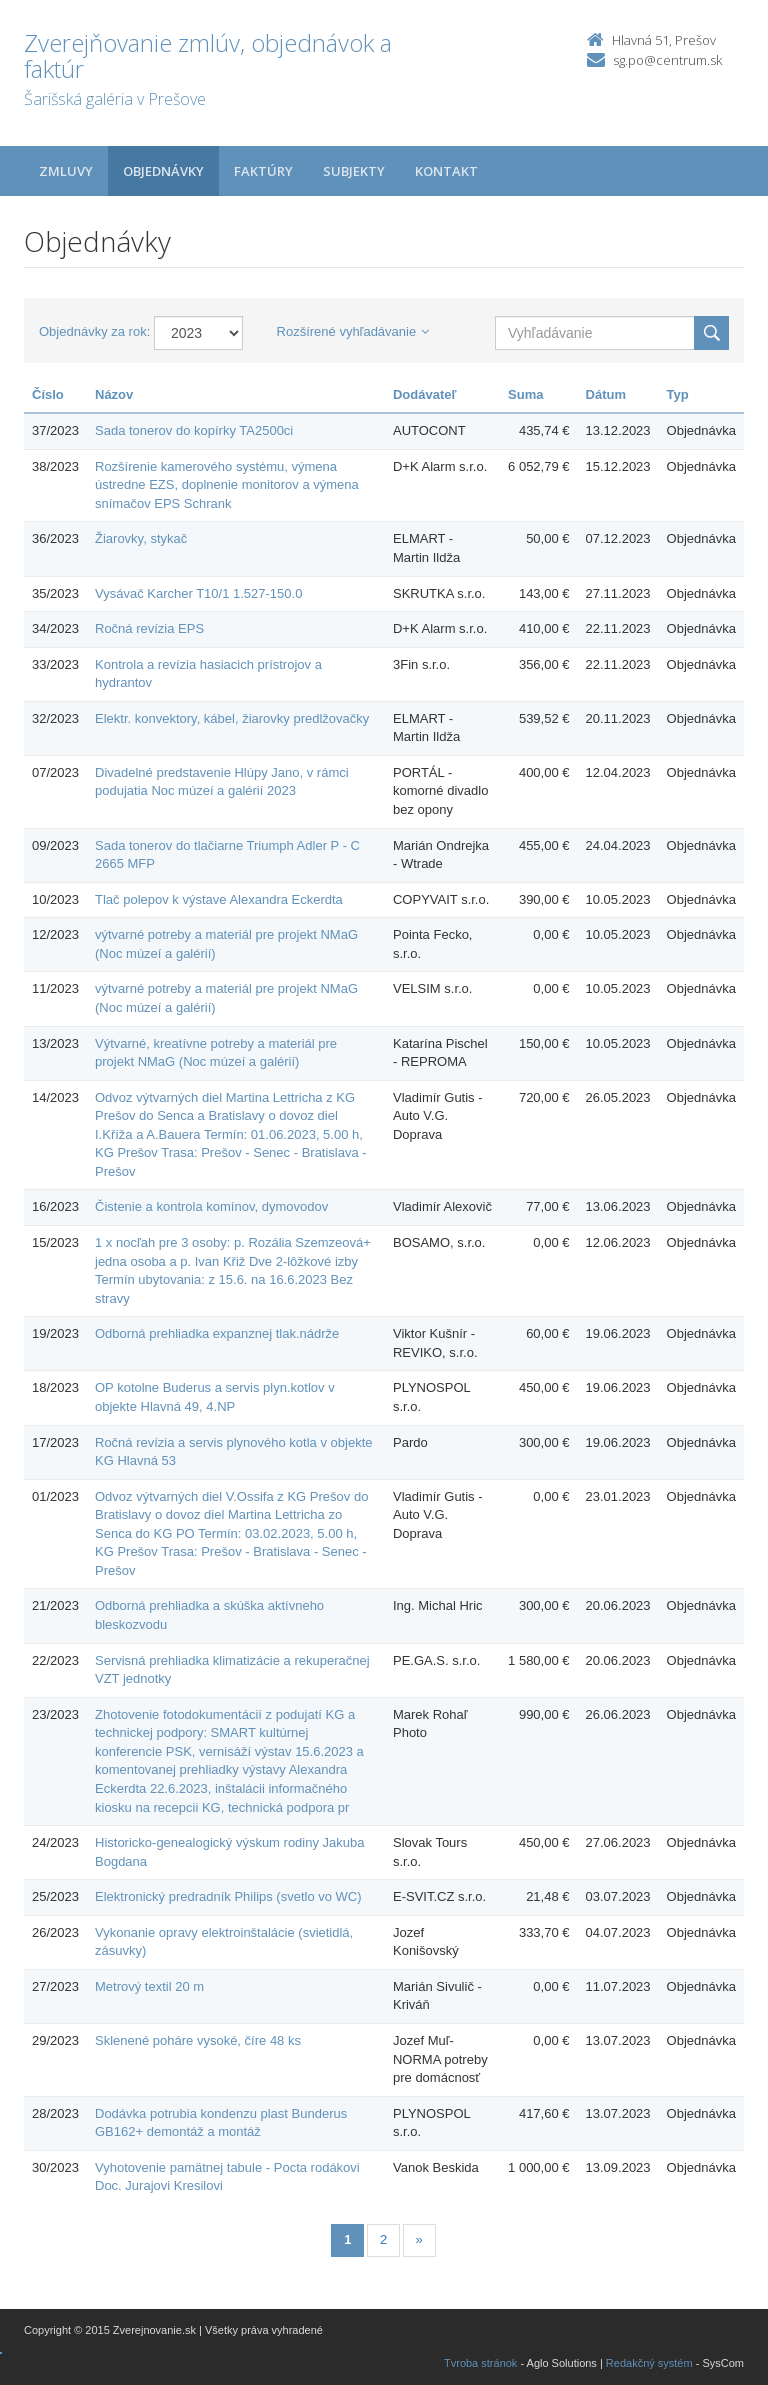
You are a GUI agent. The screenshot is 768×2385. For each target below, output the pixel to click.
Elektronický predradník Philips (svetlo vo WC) (228, 1896)
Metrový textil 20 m (149, 1986)
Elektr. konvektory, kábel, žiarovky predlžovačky (232, 718)
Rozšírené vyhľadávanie (353, 331)
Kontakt (446, 171)
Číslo (48, 394)
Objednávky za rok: (94, 331)
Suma (525, 394)
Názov (114, 394)
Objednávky (163, 171)
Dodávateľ (425, 394)
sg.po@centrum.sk (667, 60)
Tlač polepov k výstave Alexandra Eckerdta (219, 899)
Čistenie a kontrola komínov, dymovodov (211, 1206)
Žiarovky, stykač (141, 538)
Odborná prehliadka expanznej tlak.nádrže (217, 1333)
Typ (678, 394)
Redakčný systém (649, 2363)
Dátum (606, 394)
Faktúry (263, 171)
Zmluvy (66, 171)
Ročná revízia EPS (149, 628)
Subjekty (354, 171)
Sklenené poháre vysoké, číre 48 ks (198, 2040)
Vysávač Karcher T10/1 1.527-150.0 (198, 593)
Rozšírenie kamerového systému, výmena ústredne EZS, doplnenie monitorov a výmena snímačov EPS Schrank (227, 485)
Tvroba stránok (480, 2363)
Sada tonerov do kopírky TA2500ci (194, 430)
